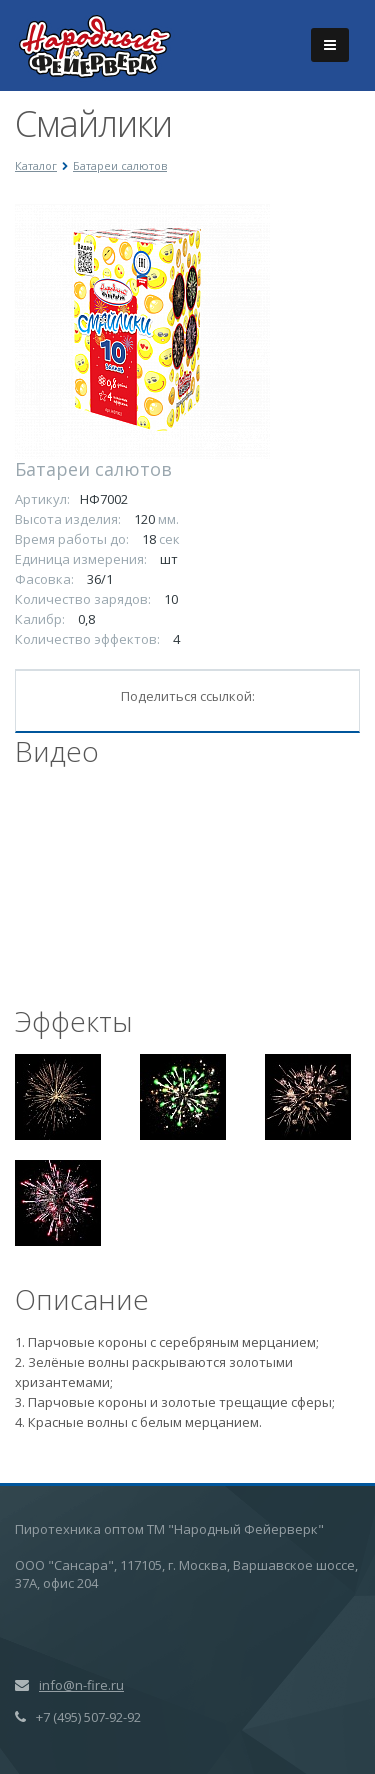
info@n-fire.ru (81, 1685)
